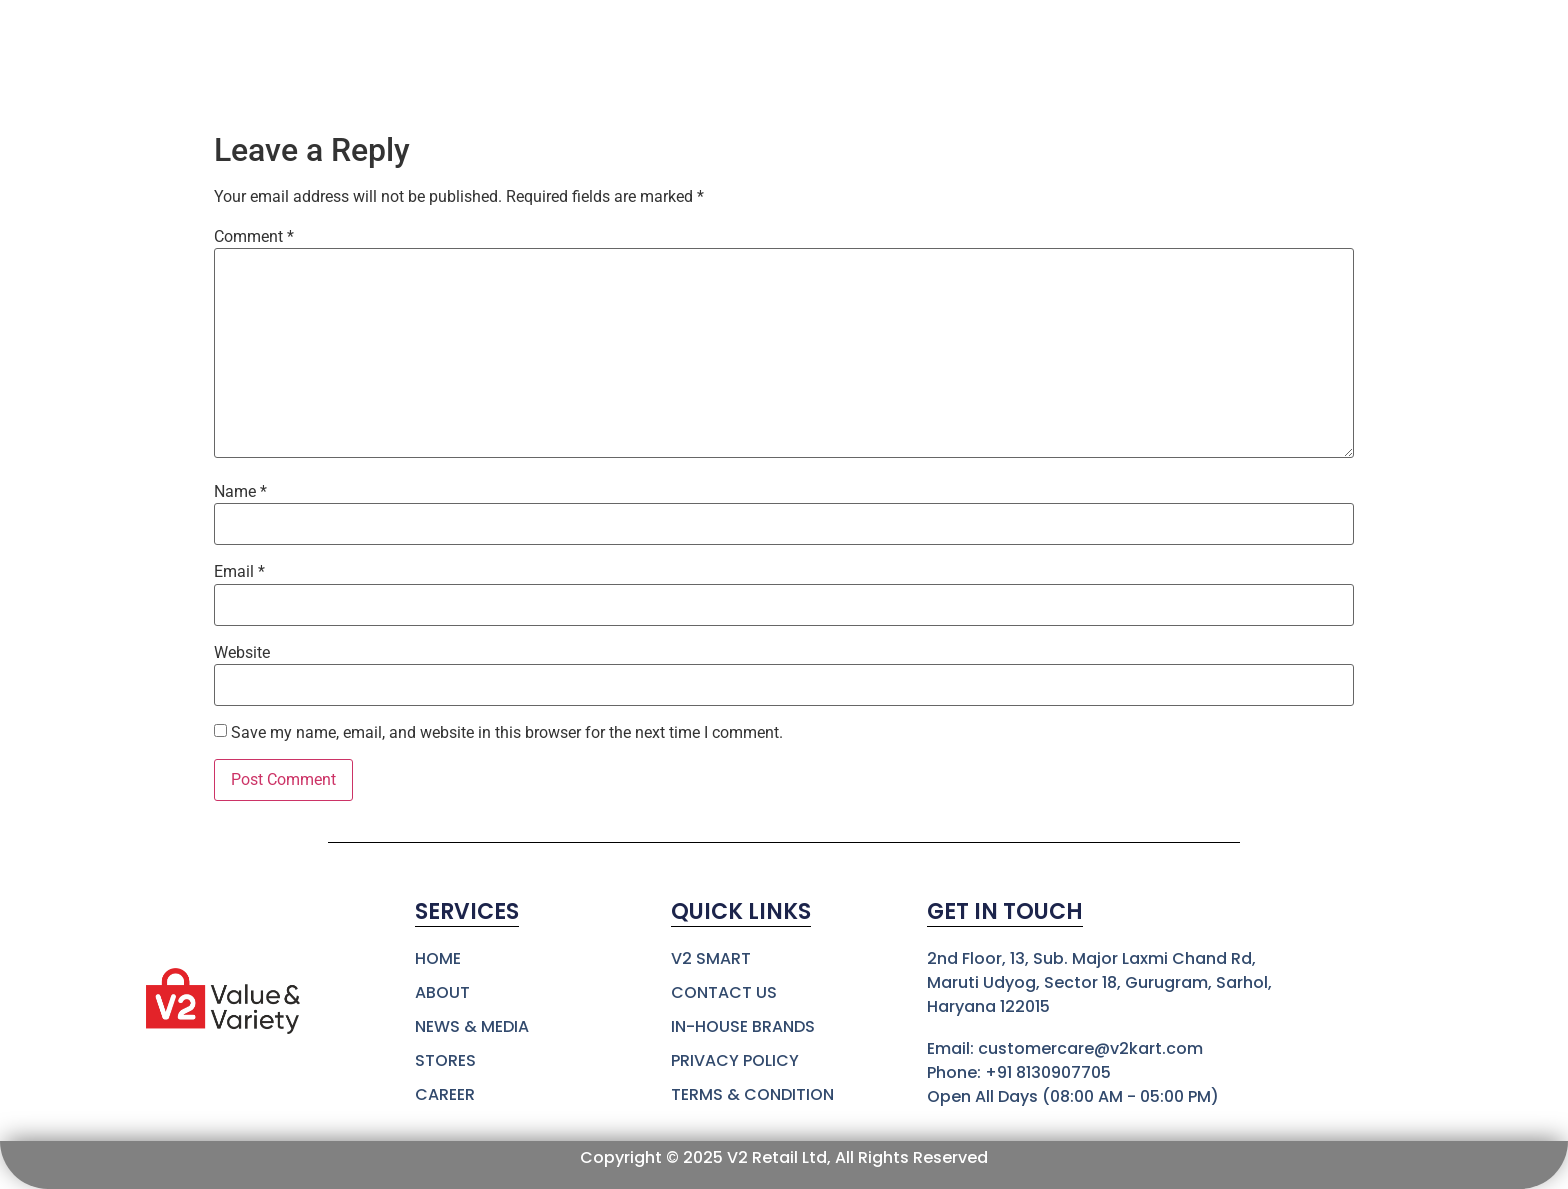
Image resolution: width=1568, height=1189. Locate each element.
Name (240, 492)
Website (242, 653)
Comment (254, 237)
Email (239, 572)
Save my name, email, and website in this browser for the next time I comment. (507, 733)
